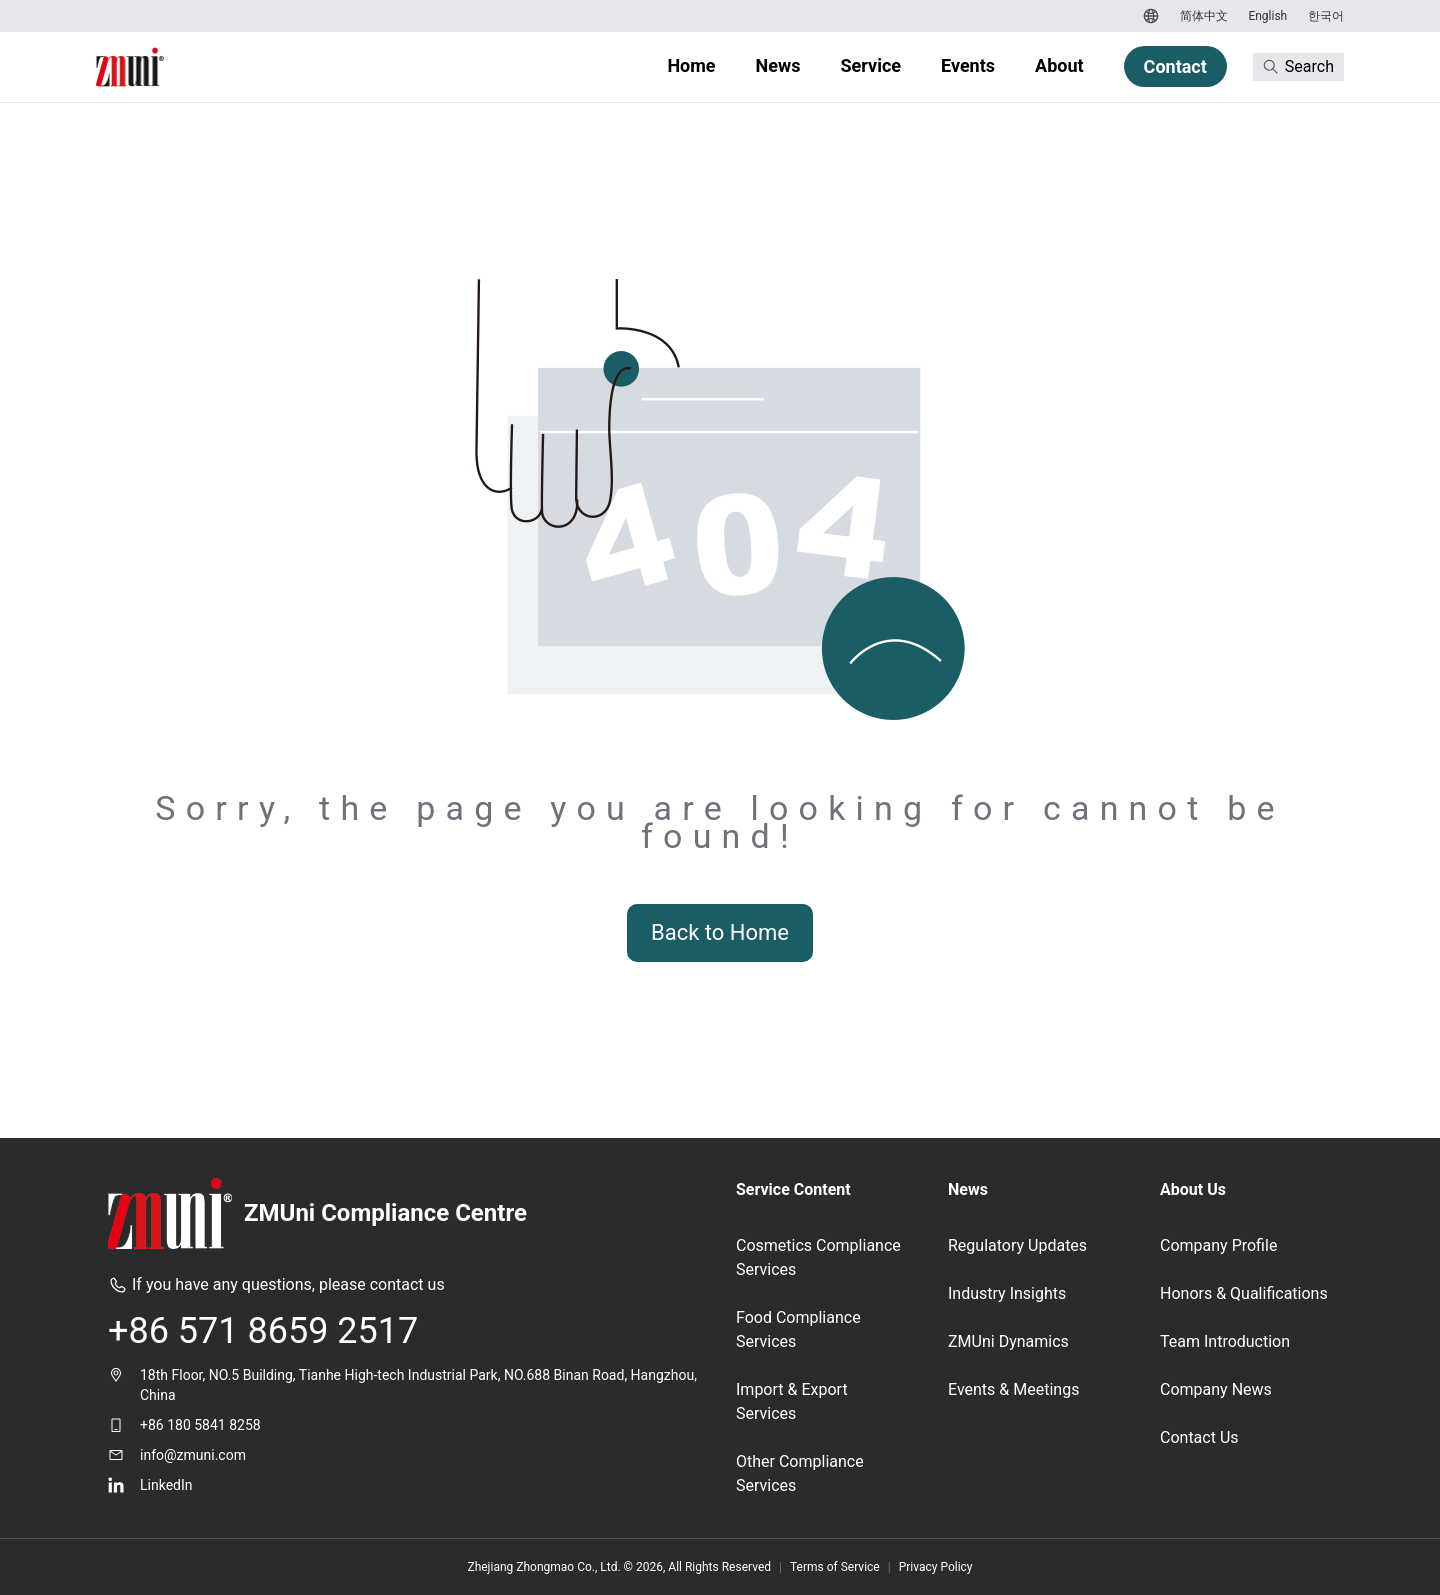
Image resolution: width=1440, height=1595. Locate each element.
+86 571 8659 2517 (263, 1331)
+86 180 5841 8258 (200, 1425)
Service (870, 65)
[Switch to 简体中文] (1201, 16)
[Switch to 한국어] (1323, 16)
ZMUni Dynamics (1008, 1341)
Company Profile (1218, 1245)
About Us (1193, 1189)
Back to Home (720, 932)
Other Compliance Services (800, 1473)
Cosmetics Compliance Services (818, 1257)
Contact (1175, 66)
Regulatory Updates (1017, 1245)
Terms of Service (835, 1567)
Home (691, 65)
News (778, 65)
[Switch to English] (1266, 16)
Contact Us (1199, 1437)
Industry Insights (1007, 1293)
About (1059, 65)
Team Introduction (1225, 1341)
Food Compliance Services (798, 1329)
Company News (1216, 1389)
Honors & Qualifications (1244, 1293)
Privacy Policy (936, 1567)
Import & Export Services (792, 1401)
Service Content (793, 1189)
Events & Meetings (1013, 1389)
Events (968, 65)
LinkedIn (166, 1485)
